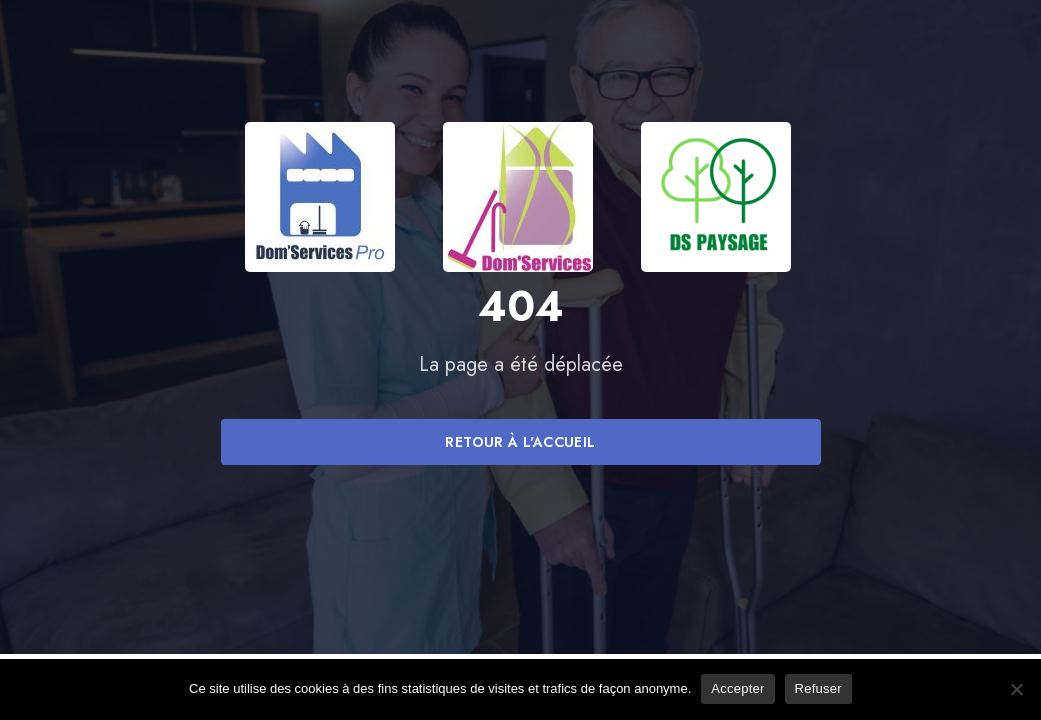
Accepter (737, 688)
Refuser (818, 688)
